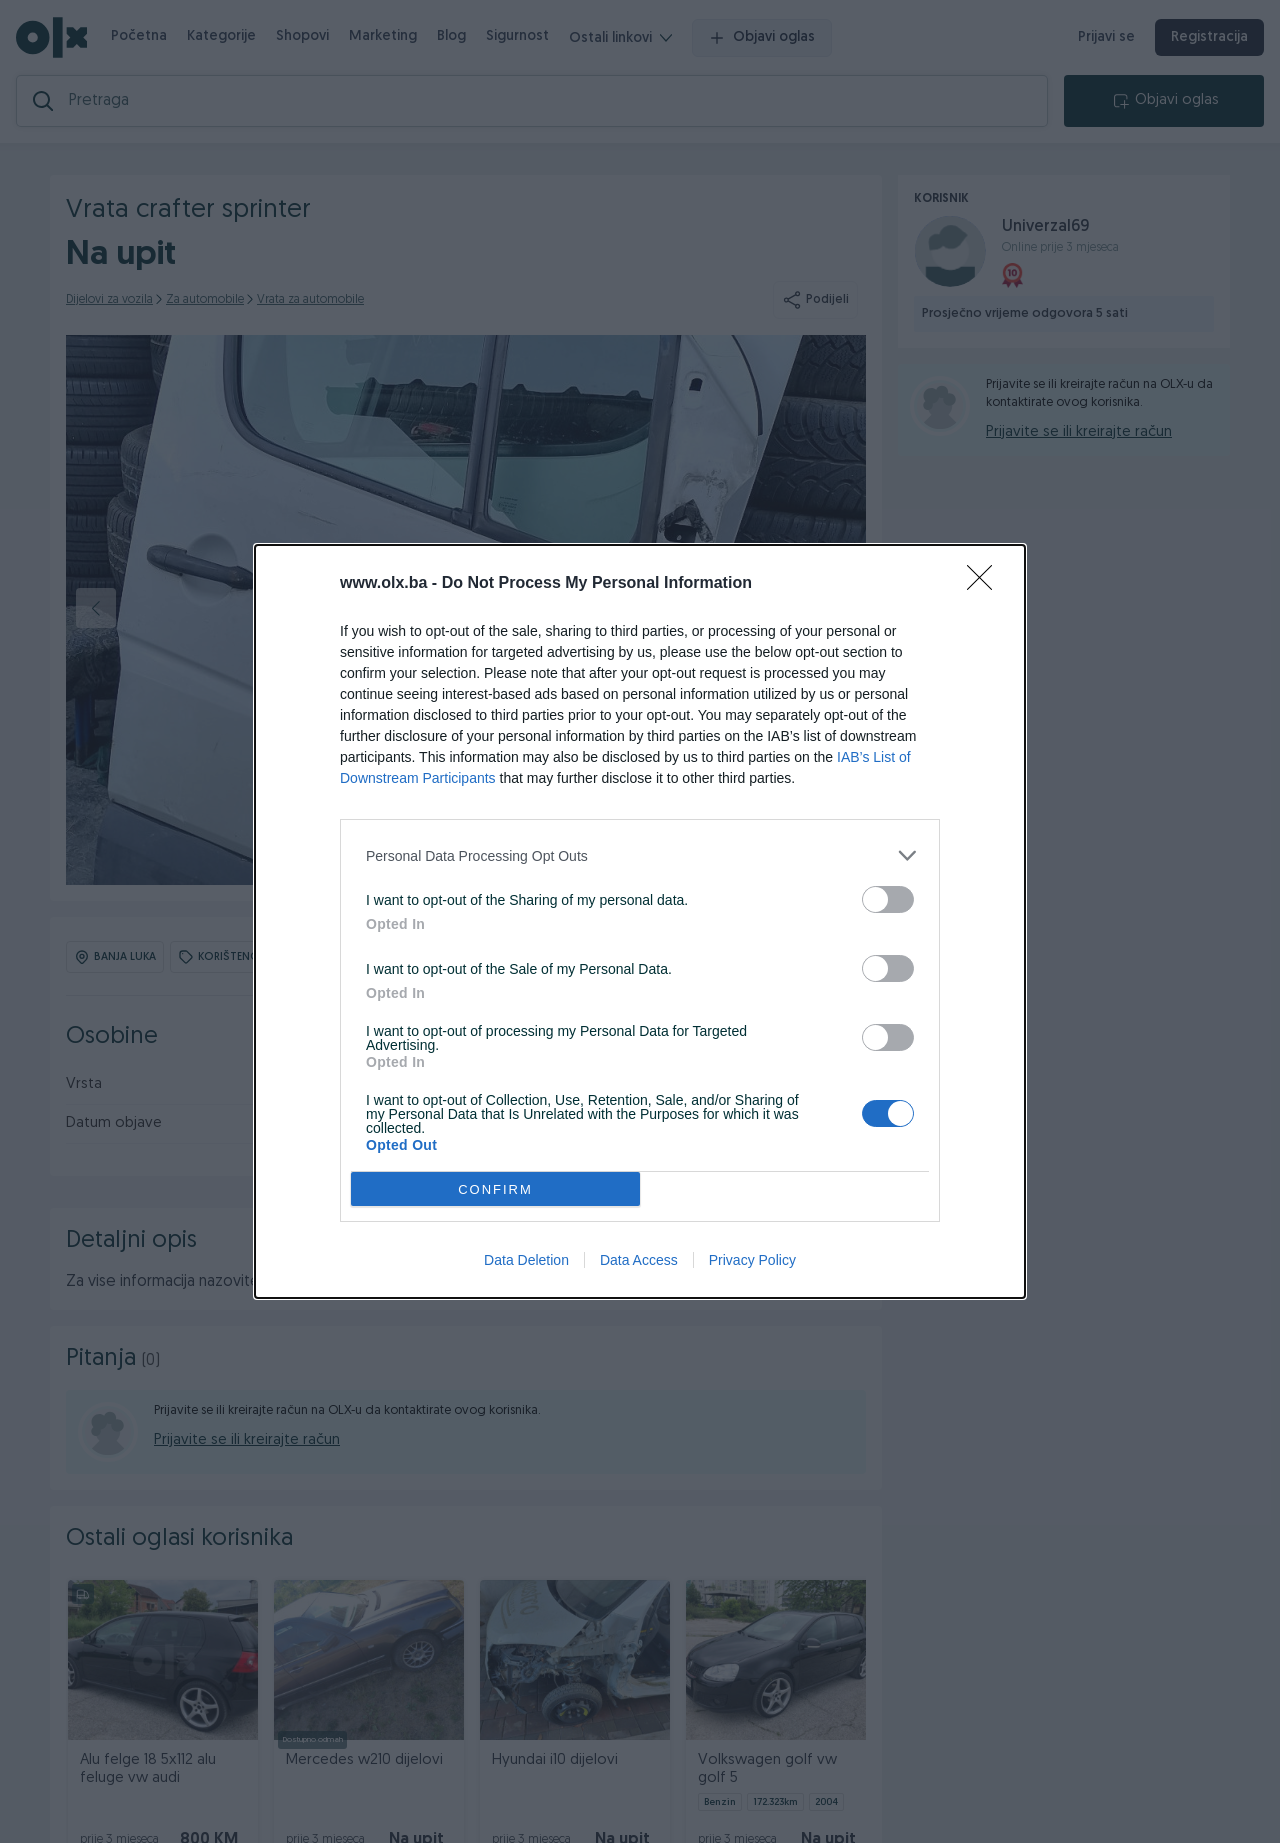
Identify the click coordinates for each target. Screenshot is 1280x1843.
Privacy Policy (752, 1260)
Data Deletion (526, 1260)
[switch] (888, 899)
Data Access (639, 1260)
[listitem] (640, 855)
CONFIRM (495, 1189)
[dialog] (640, 921)
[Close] (986, 584)
